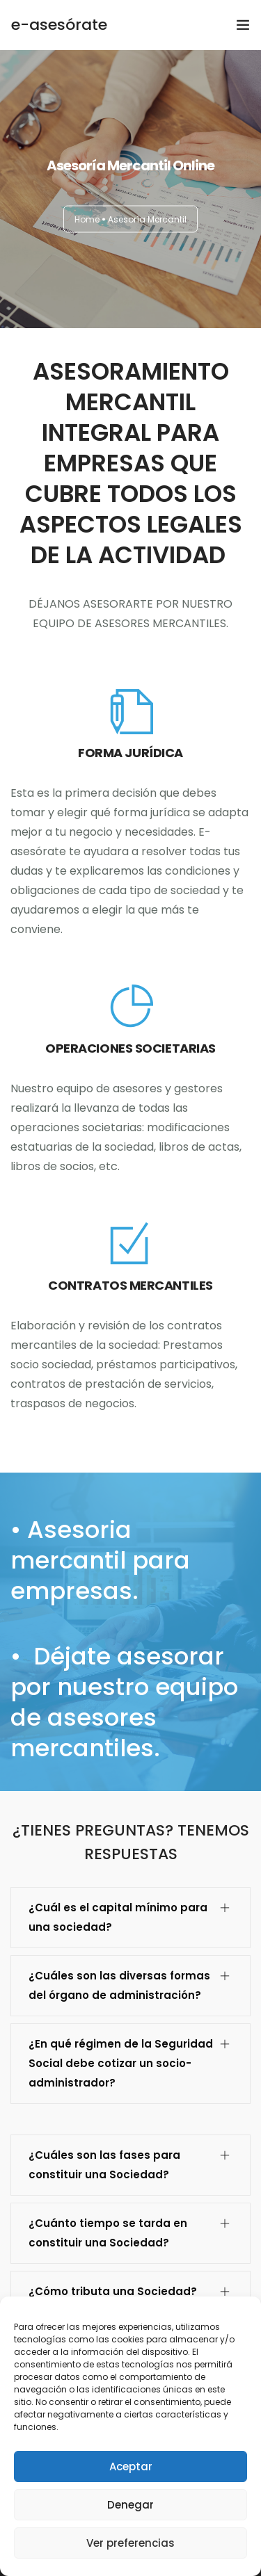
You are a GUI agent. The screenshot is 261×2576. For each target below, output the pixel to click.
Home (87, 219)
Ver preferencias (130, 2543)
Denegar (130, 2504)
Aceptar (130, 2466)
